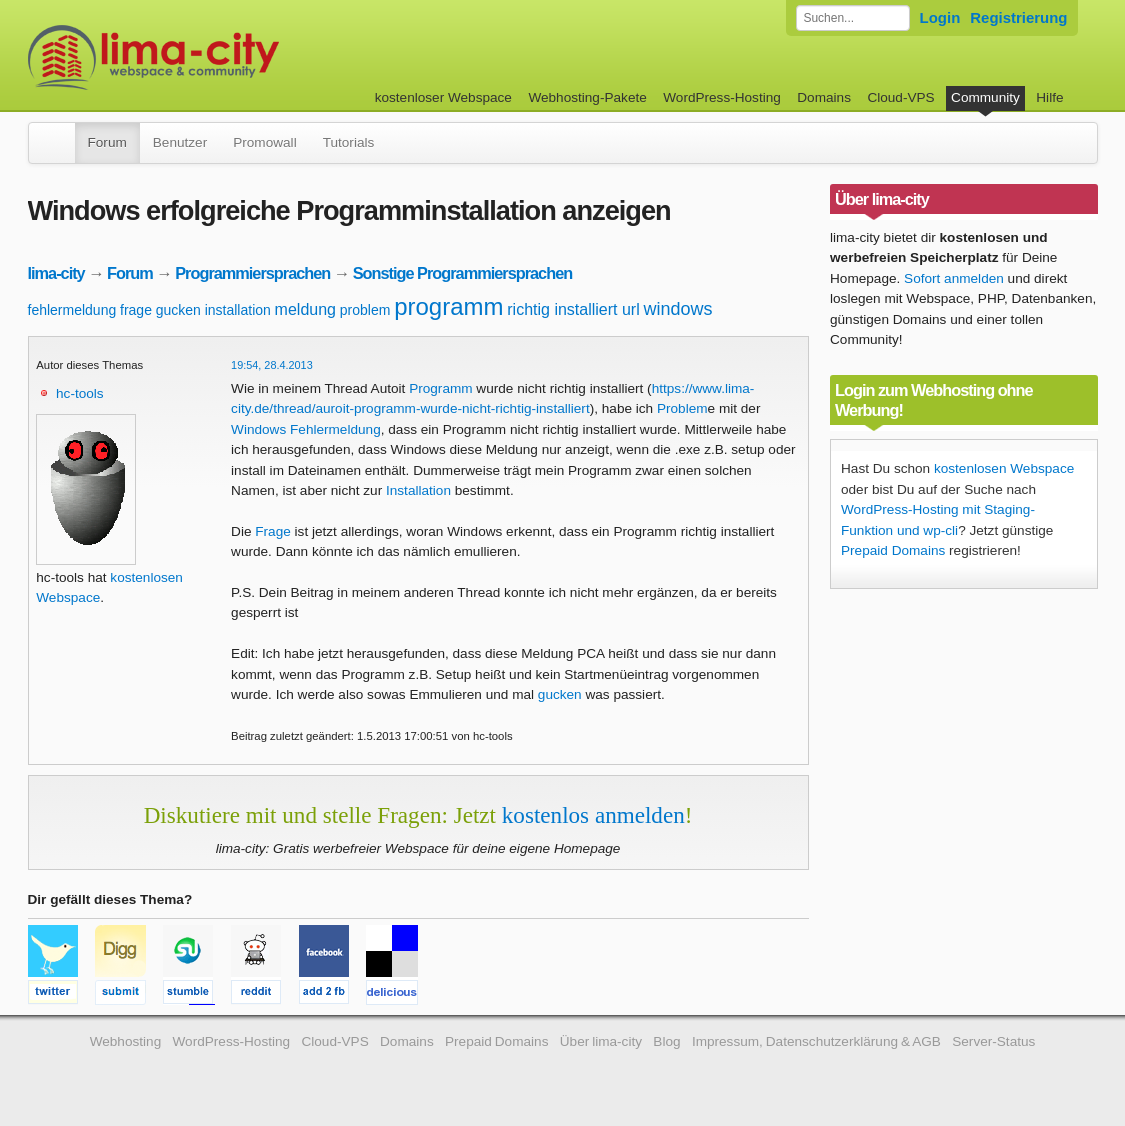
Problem (682, 408)
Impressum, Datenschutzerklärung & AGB (816, 1041)
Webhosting (126, 1041)
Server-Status (993, 1041)
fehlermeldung (72, 310)
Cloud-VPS (900, 97)
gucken (178, 310)
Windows (258, 429)
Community (985, 97)
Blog (666, 1041)
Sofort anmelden (954, 278)
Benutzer (180, 142)
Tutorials (349, 142)
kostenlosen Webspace (1004, 468)
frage (136, 310)
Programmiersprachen (252, 273)
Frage (273, 531)
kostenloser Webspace (443, 97)
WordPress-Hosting (722, 97)
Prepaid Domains (893, 550)
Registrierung (1018, 17)
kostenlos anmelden (593, 815)
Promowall (264, 142)
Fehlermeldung (335, 429)
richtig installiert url (573, 309)
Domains (824, 97)
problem (365, 310)
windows (678, 309)
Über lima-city (601, 1041)
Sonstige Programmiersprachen (462, 273)
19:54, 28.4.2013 (272, 365)
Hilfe (1049, 97)
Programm (440, 388)
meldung (305, 309)
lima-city (56, 273)
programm (448, 306)
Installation (418, 490)
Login (940, 17)
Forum (107, 142)
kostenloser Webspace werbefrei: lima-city (228, 57)
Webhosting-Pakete (587, 97)
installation (238, 310)
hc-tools (80, 393)
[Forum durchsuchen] (853, 18)
